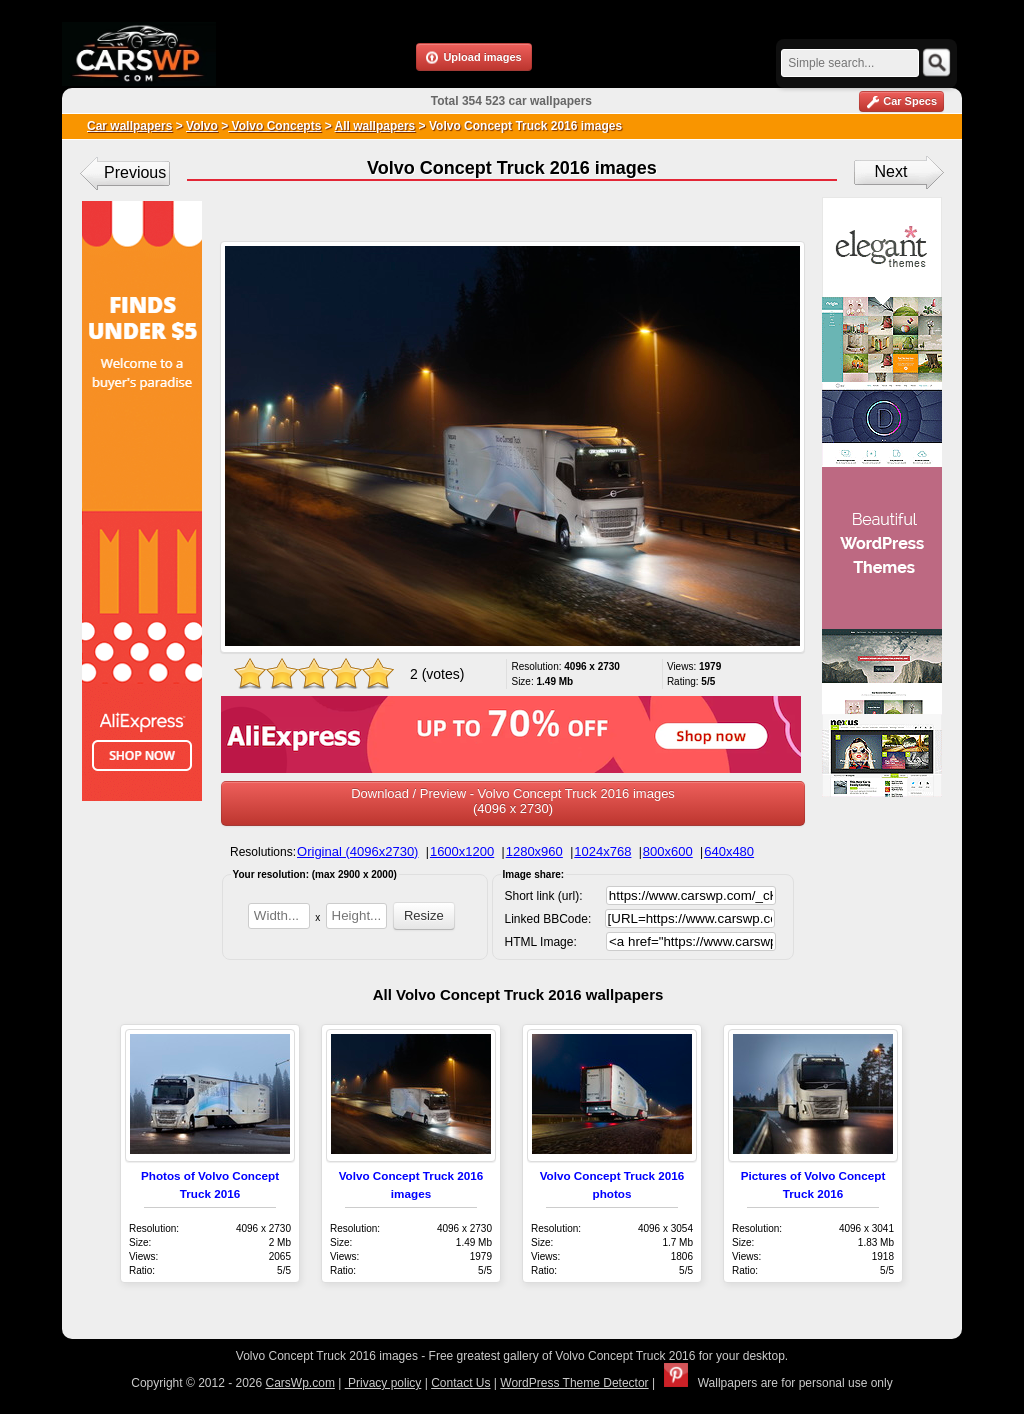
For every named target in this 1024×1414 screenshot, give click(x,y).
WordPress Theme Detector (574, 1383)
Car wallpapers (129, 126)
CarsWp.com (300, 1383)
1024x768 (602, 851)
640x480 (729, 851)
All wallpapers (375, 126)
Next (891, 171)
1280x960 (534, 851)
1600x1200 (462, 851)
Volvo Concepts (274, 126)
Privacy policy (383, 1383)
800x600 (668, 851)
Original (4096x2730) (357, 851)
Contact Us (460, 1383)
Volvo (202, 126)
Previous (135, 172)
